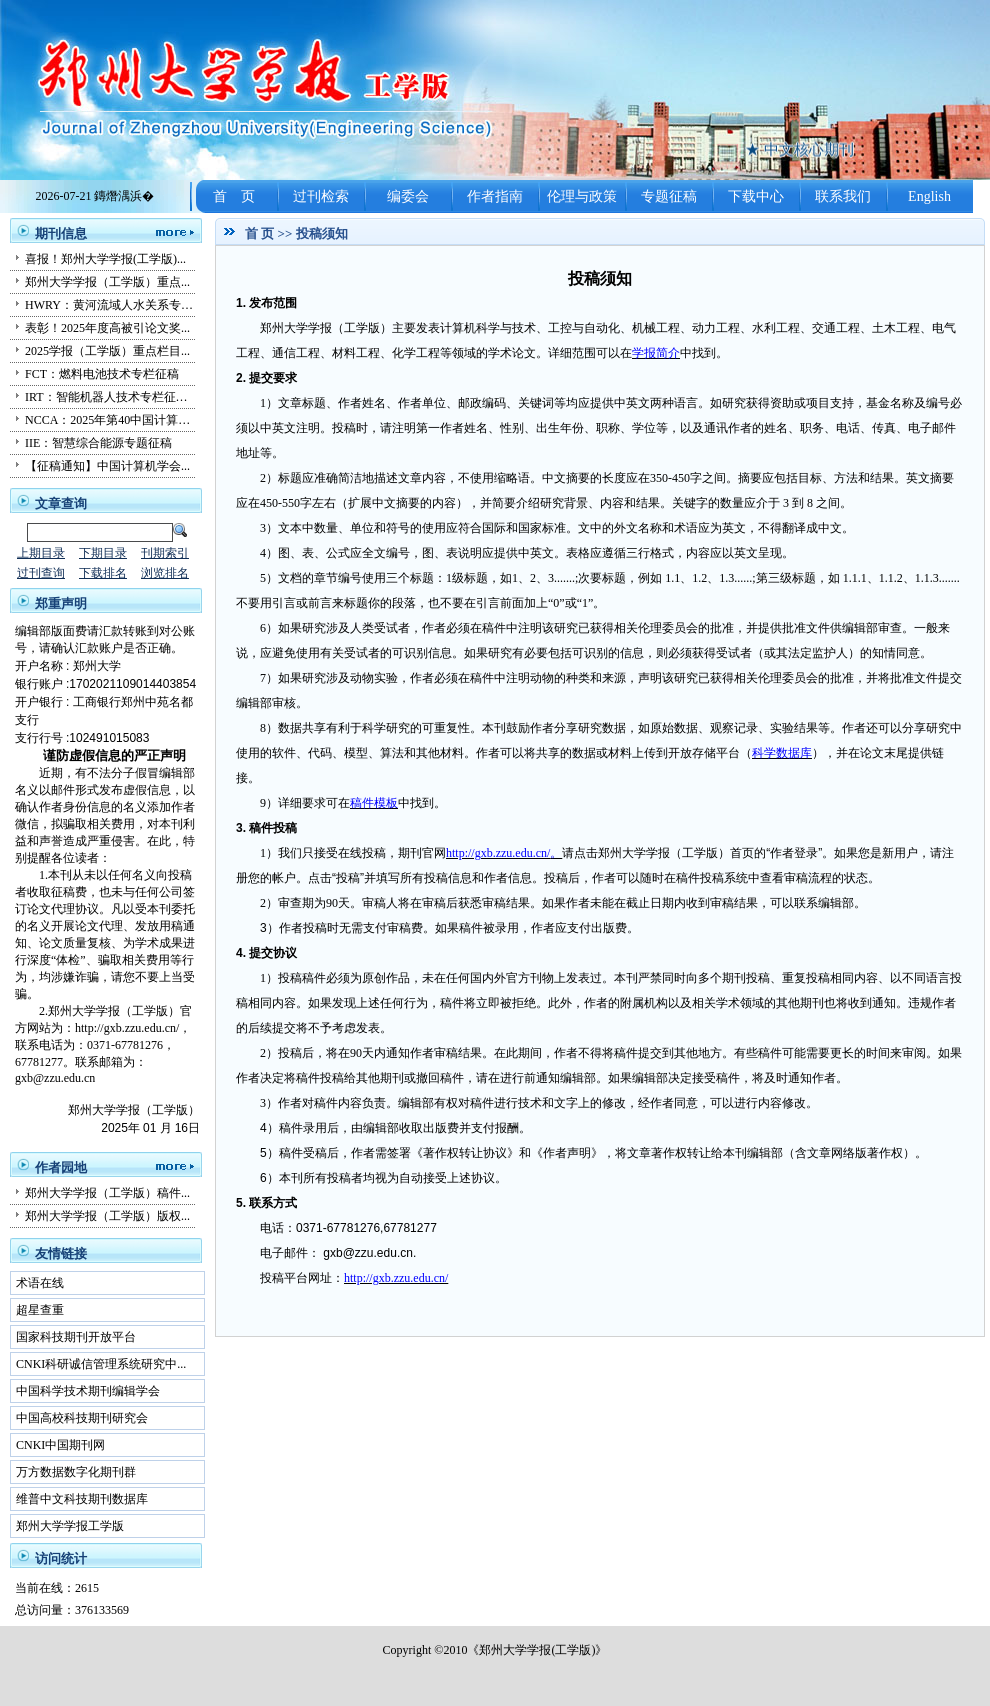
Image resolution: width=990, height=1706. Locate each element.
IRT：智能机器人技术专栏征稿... (111, 397)
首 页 (234, 196)
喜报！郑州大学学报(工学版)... (105, 259)
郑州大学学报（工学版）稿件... (107, 1193)
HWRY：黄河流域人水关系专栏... (113, 305)
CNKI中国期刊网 (60, 1445)
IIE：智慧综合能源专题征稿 (98, 443)
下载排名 (103, 573)
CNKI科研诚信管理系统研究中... (101, 1364)
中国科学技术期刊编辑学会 (88, 1391)
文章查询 (61, 503)
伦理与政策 (582, 196)
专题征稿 (669, 196)
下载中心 (756, 196)
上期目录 (41, 553)
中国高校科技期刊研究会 (82, 1418)
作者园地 (61, 1167)
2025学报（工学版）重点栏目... (107, 351)
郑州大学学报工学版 (70, 1526)
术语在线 (40, 1283)
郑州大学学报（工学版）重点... (107, 282)
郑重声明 (61, 603)
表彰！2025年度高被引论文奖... (107, 328)
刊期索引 (165, 553)
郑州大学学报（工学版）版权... (107, 1216)
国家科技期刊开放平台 (76, 1337)
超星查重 (40, 1310)
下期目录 (103, 553)
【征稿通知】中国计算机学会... (107, 466)
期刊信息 (61, 233)
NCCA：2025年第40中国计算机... (112, 420)
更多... (170, 231)
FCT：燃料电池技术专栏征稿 (102, 374)
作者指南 (495, 196)
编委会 (408, 196)
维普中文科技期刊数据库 (82, 1499)
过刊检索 (321, 196)
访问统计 (61, 1558)
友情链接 (61, 1253)
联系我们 (843, 196)
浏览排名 (165, 573)
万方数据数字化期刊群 (76, 1472)
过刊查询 (41, 573)
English (929, 196)
